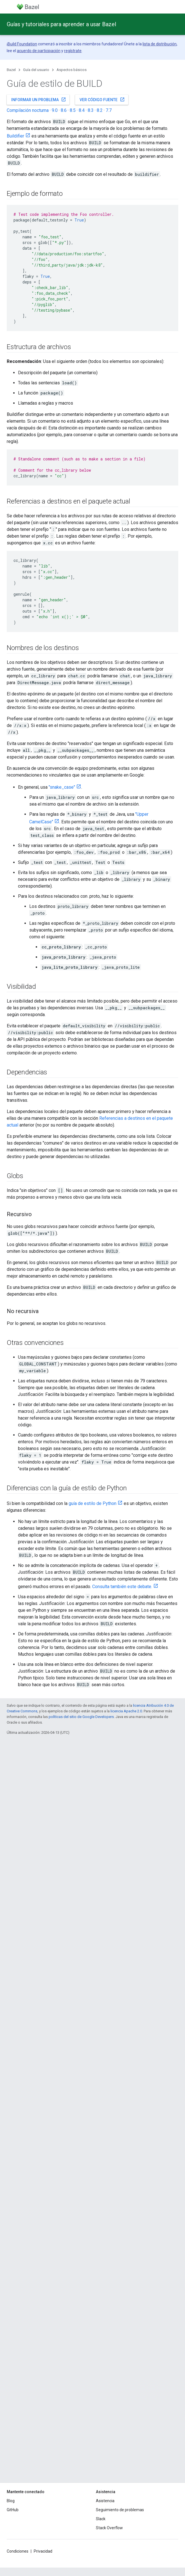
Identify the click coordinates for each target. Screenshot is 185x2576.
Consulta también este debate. (122, 1586)
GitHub (13, 2510)
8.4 (82, 110)
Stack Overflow (109, 2528)
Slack (100, 2519)
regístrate (73, 50)
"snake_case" (62, 787)
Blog (11, 2501)
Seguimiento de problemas (120, 2510)
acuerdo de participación (38, 50)
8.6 (64, 110)
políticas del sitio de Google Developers (81, 1717)
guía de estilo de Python (92, 1503)
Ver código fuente (102, 99)
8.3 (91, 110)
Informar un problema (38, 99)
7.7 (109, 110)
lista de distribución (160, 44)
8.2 (100, 110)
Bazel (11, 70)
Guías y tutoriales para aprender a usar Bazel (61, 24)
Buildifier (15, 136)
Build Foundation (22, 44)
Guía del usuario (36, 70)
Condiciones (17, 2551)
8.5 (73, 110)
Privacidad (43, 2551)
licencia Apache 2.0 (126, 1711)
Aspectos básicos (72, 70)
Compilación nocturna (28, 110)
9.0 (55, 110)
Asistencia (105, 2501)
